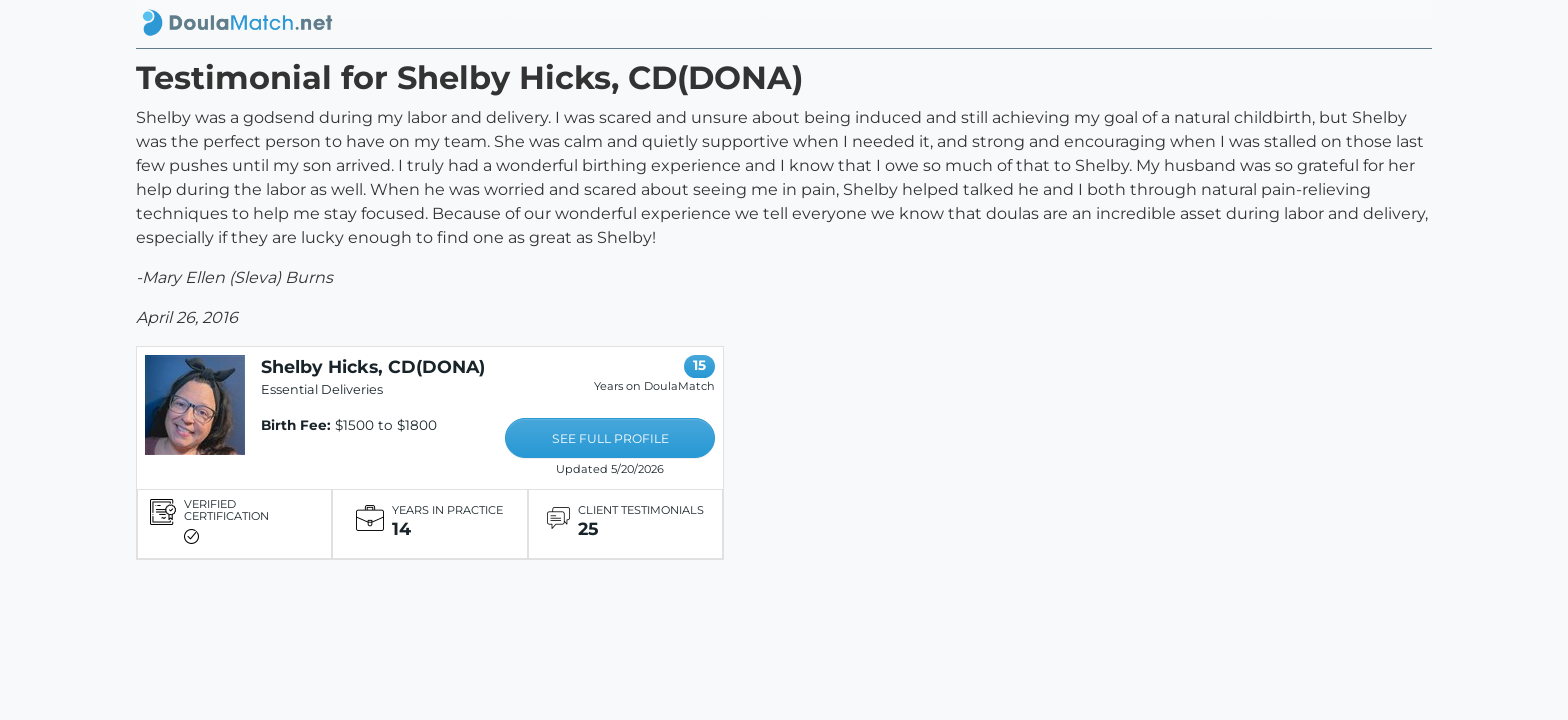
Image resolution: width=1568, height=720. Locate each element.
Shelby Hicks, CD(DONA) (373, 366)
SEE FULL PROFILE (610, 438)
